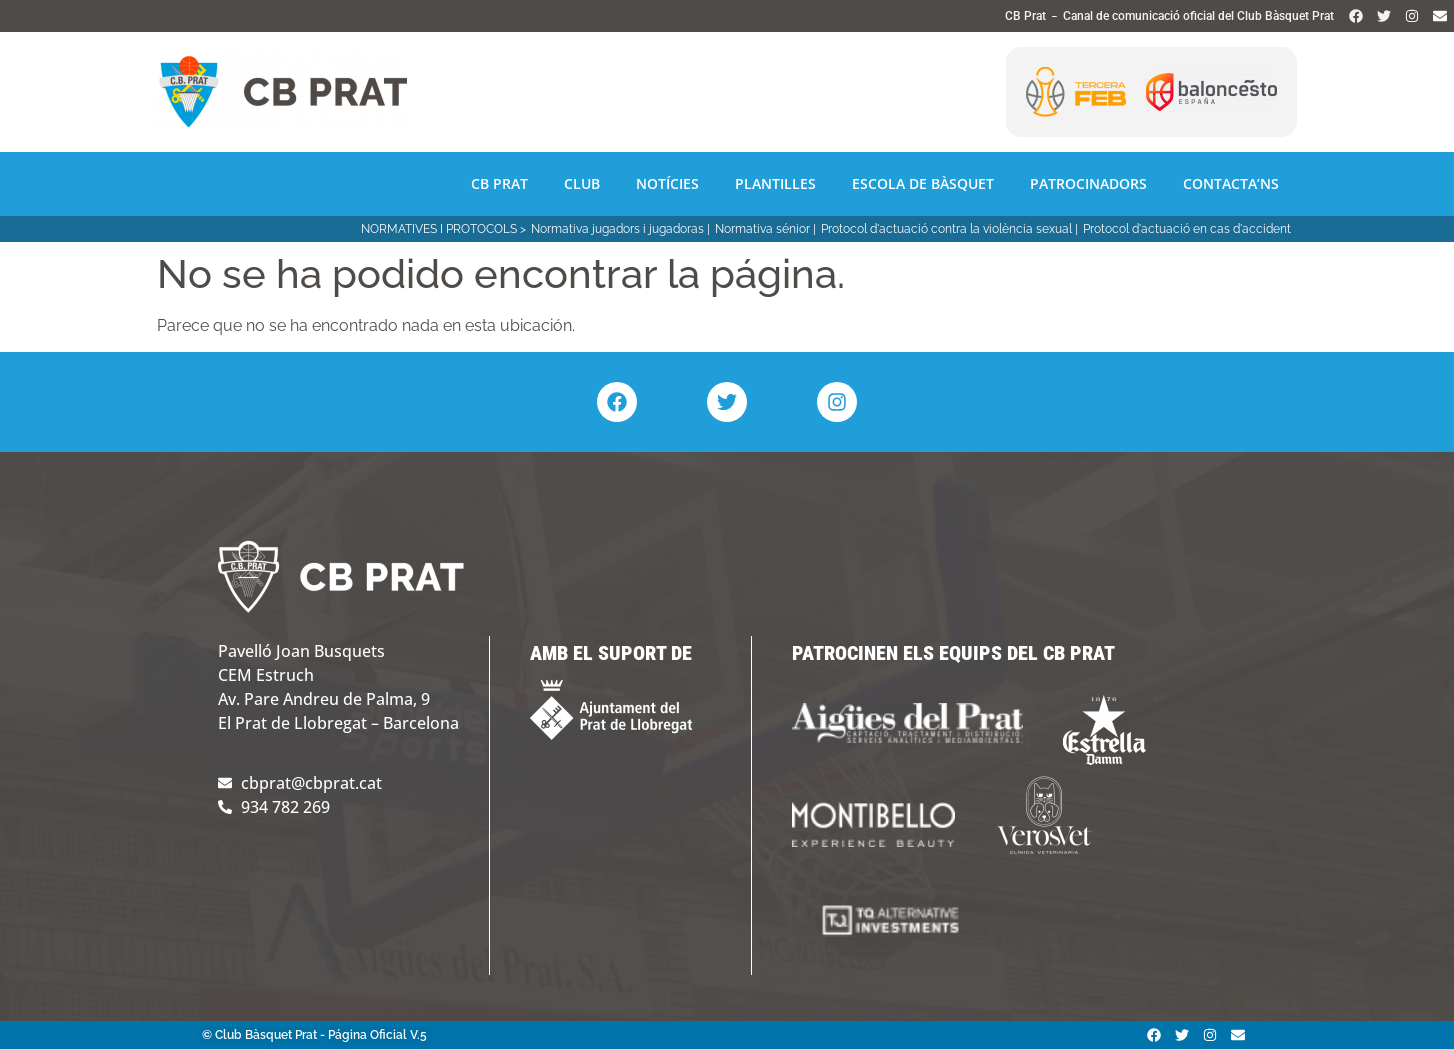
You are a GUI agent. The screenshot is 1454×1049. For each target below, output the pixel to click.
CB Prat (499, 183)
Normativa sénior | (765, 229)
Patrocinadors (1088, 183)
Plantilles (775, 183)
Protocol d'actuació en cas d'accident (1187, 229)
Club (582, 183)
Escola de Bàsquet (923, 183)
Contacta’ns (1231, 183)
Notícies (667, 183)
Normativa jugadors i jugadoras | (620, 229)
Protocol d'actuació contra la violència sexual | (949, 229)
